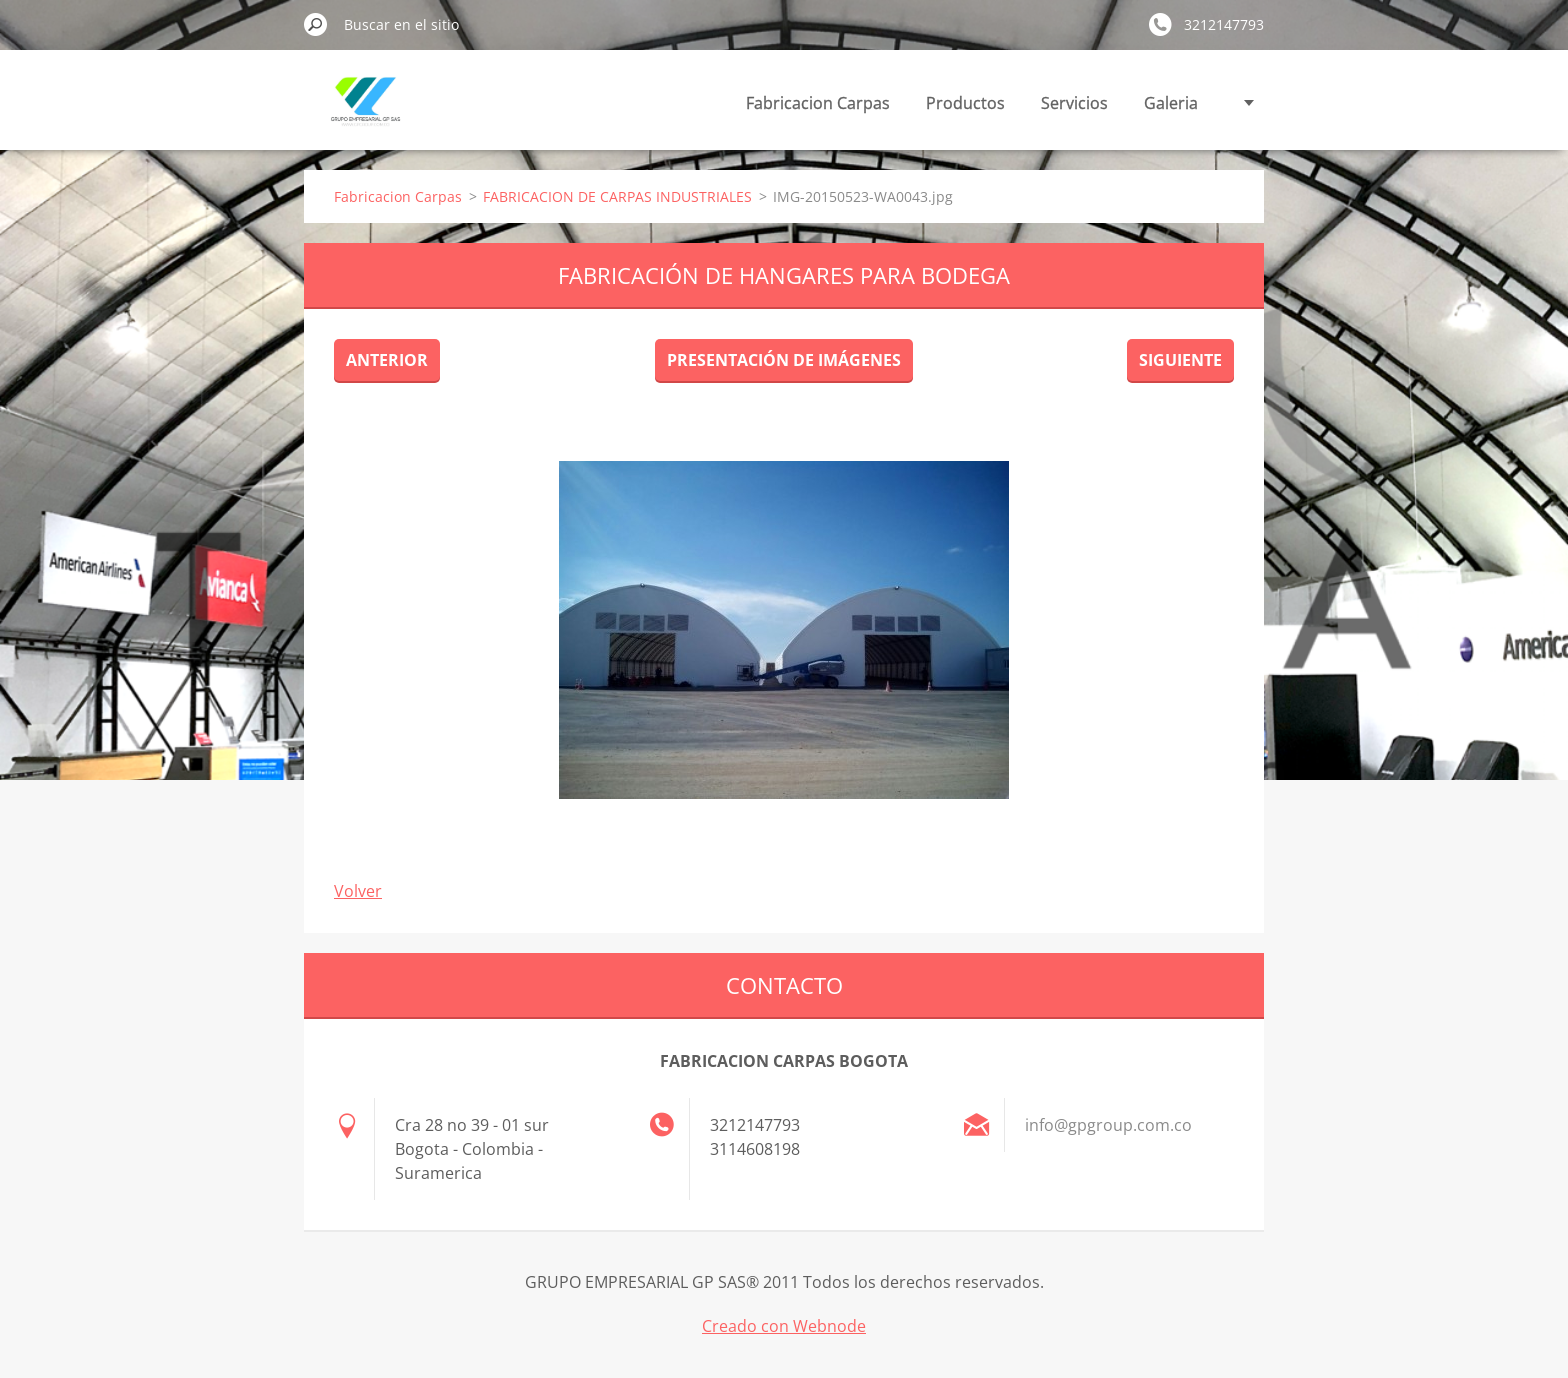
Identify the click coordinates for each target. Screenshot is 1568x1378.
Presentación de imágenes (784, 360)
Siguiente (1180, 360)
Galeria (1171, 103)
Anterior (387, 360)
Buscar (316, 24)
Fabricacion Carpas (818, 103)
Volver (358, 891)
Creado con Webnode (784, 1326)
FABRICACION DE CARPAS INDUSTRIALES (617, 196)
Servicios (1074, 103)
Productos (965, 103)
